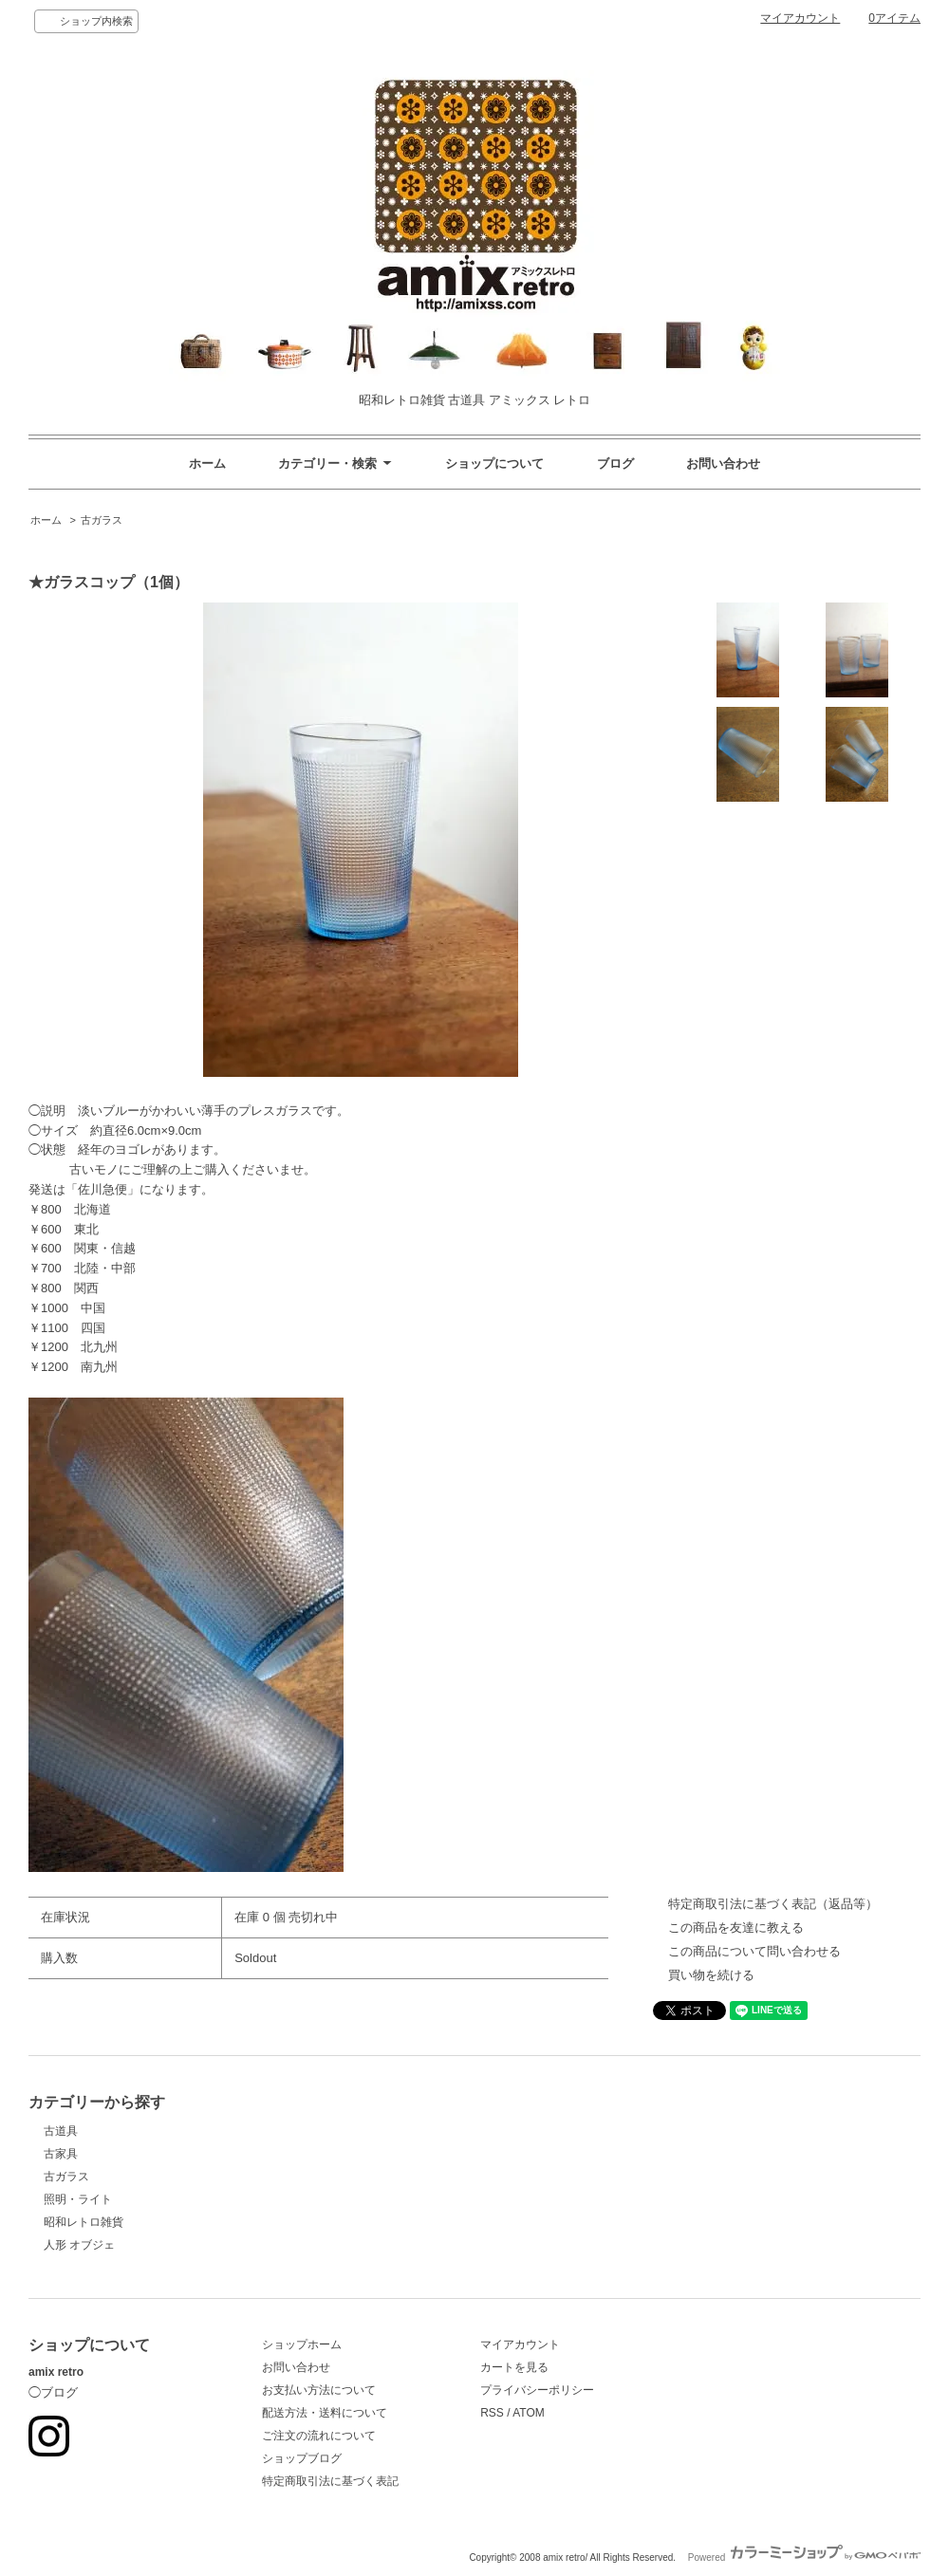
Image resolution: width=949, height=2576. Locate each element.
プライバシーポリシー (537, 2390)
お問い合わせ (723, 463)
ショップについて (494, 463)
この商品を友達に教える (736, 1927)
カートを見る (514, 2367)
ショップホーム (302, 2344)
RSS (492, 2412)
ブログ (615, 463)
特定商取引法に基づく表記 (330, 2481)
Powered (804, 2557)
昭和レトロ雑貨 (83, 2222)
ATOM (528, 2412)
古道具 (61, 2131)
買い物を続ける (711, 1975)
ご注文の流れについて (319, 2435)
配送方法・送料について (324, 2412)
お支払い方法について (319, 2390)
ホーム (207, 463)
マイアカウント (800, 18)
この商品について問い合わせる (754, 1951)
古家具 (61, 2153)
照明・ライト (78, 2199)
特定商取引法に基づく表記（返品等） (773, 1904)
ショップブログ (302, 2458)
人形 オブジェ (79, 2245)
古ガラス (101, 520)
